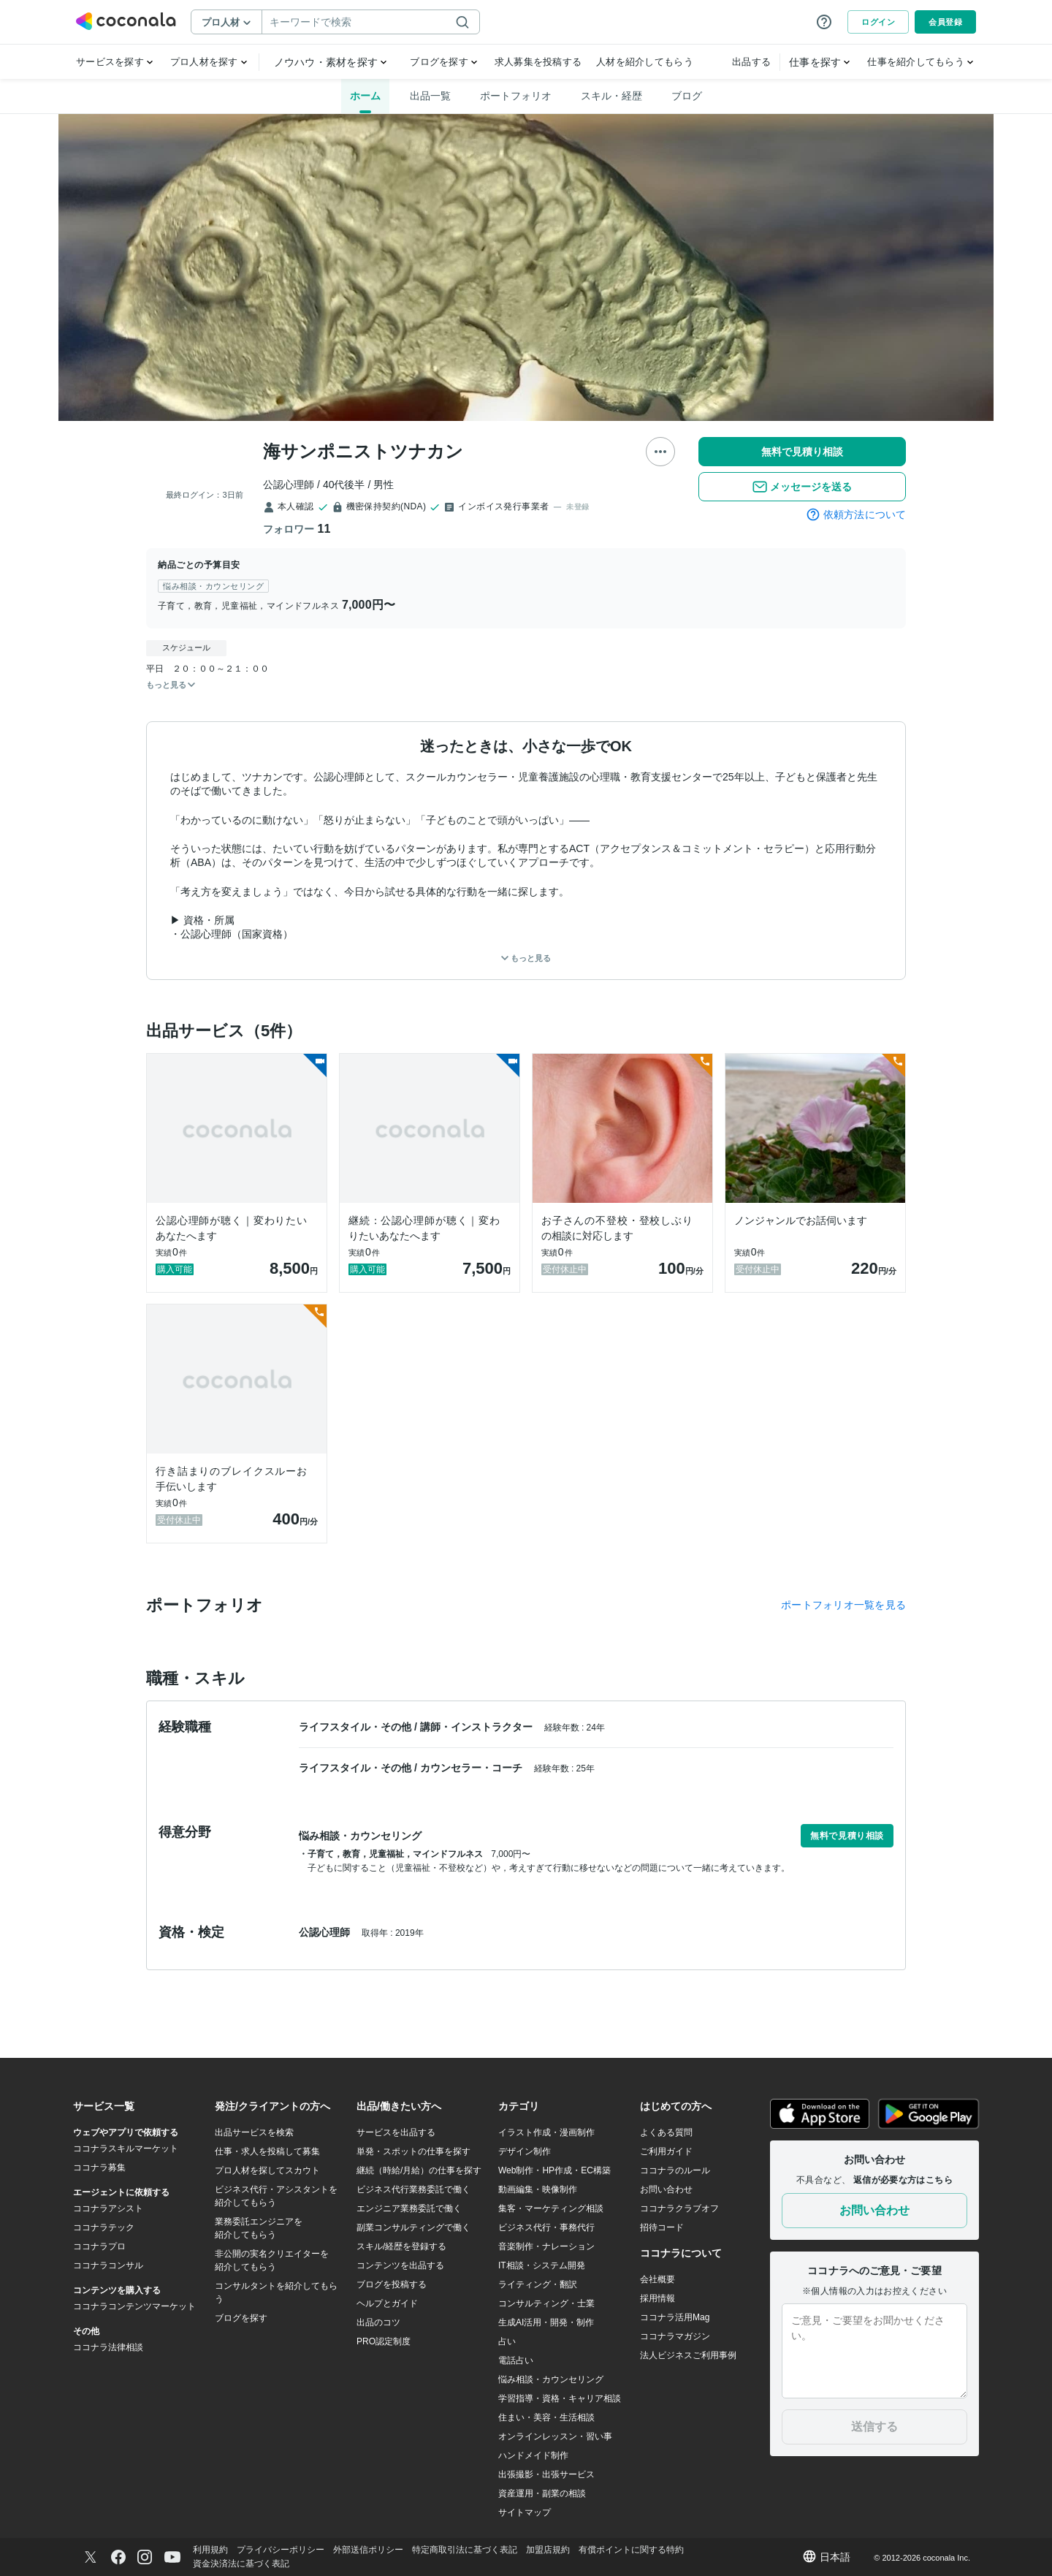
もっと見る (526, 958)
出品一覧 (430, 96)
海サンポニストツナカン (363, 451)
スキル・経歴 (611, 96)
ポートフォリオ (516, 96)
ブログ (686, 96)
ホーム (365, 96)
